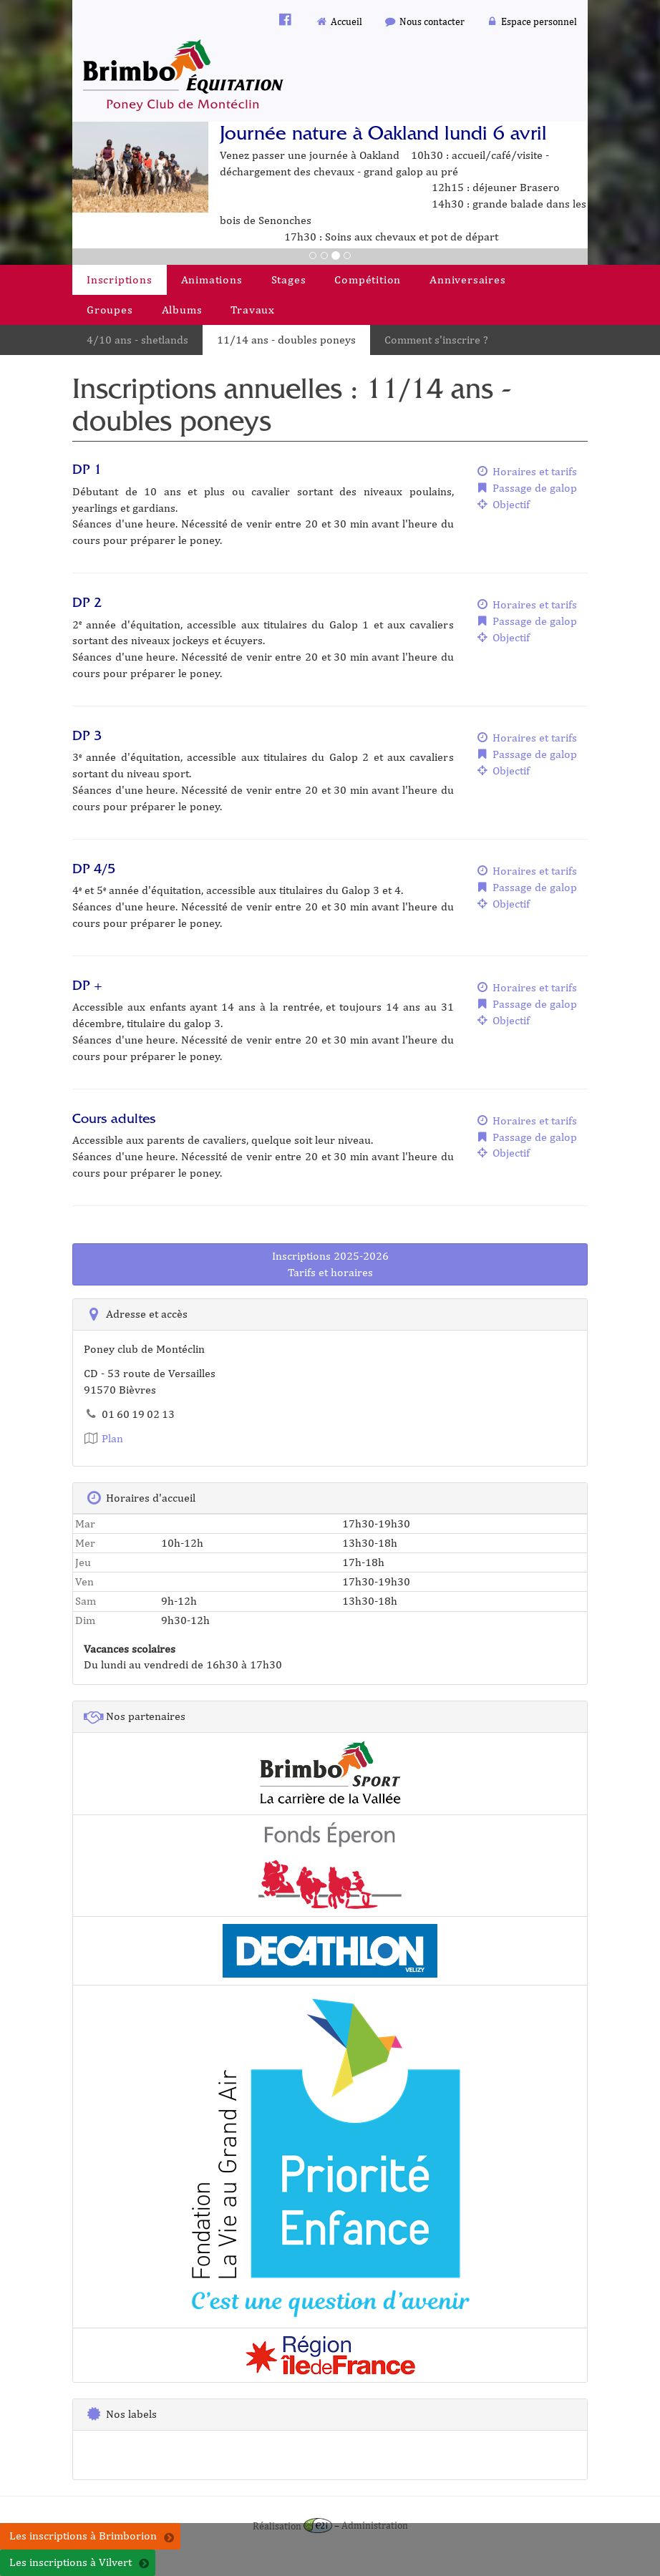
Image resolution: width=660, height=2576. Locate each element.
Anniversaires (467, 279)
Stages (288, 279)
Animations (212, 279)
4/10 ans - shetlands (137, 339)
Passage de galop (526, 488)
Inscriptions (119, 279)
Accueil (339, 21)
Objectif (502, 504)
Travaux (252, 309)
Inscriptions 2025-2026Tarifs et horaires (330, 1264)
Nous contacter (424, 21)
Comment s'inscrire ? (436, 339)
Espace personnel (532, 21)
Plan (103, 1438)
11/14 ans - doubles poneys (286, 339)
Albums (182, 309)
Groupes (110, 309)
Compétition (367, 279)
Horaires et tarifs (526, 471)
